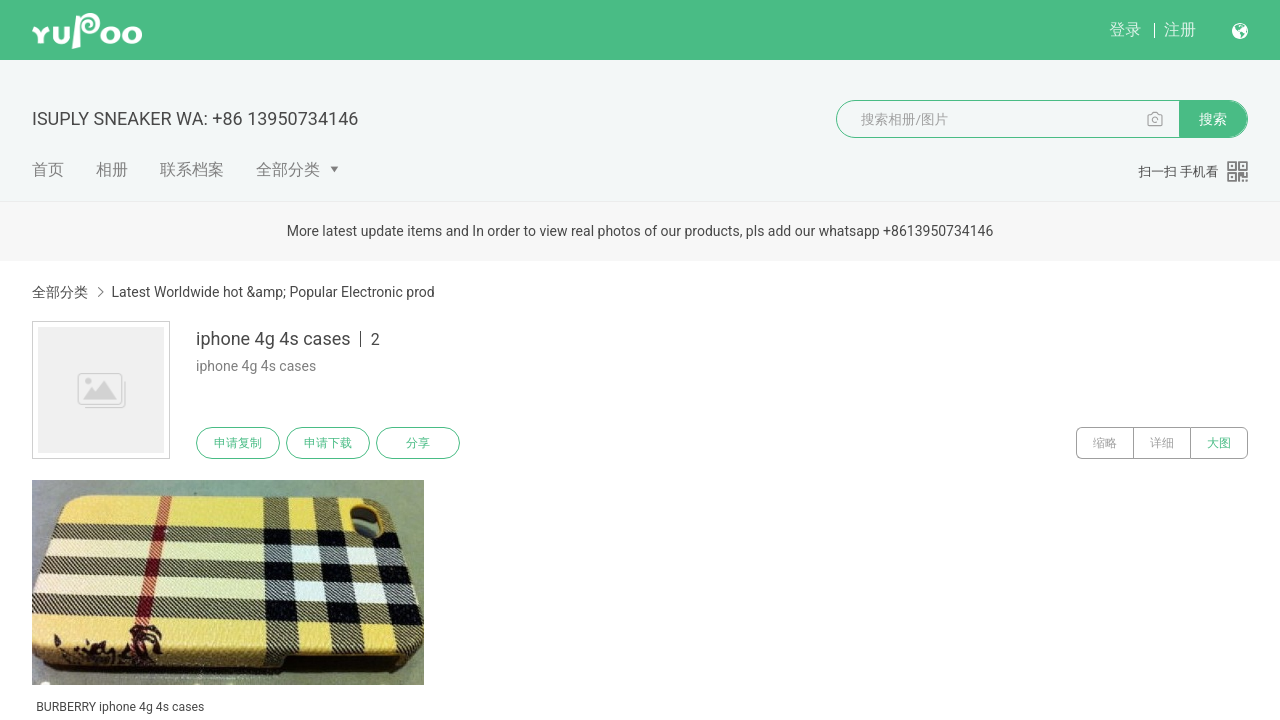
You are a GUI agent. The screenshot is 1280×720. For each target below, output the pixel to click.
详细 (1162, 443)
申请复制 (238, 443)
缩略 (1105, 443)
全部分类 (288, 169)
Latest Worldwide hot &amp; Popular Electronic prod (272, 292)
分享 (418, 443)
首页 (48, 169)
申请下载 (328, 443)
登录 (1125, 29)
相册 (112, 169)
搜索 (1213, 119)
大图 (1219, 443)
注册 (1180, 29)
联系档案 (192, 169)
